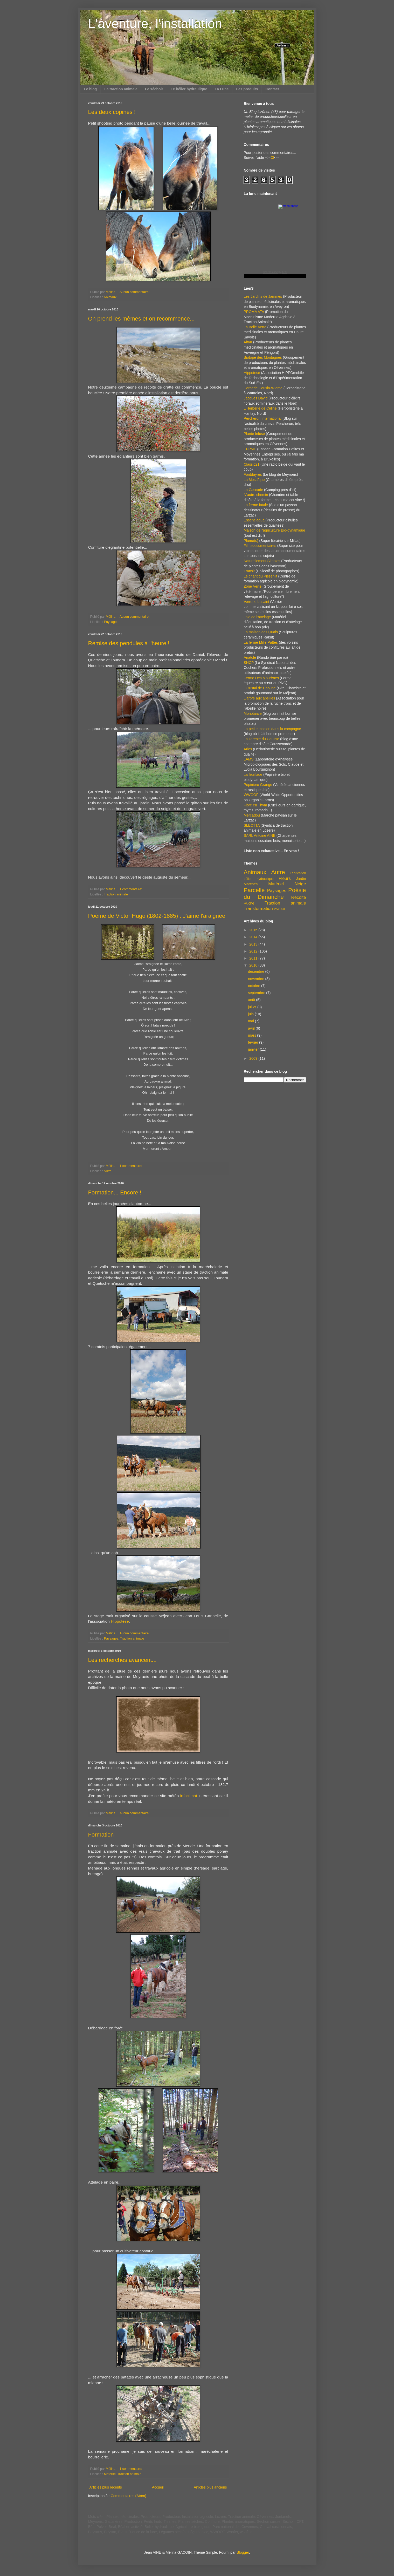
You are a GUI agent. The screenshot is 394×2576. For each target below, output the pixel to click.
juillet (252, 1007)
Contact (272, 89)
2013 (253, 944)
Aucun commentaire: (135, 292)
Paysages (111, 622)
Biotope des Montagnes (263, 357)
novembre (256, 979)
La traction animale (120, 89)
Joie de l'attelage (257, 617)
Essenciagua (254, 520)
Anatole (250, 657)
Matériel (110, 2474)
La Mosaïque (254, 480)
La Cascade (253, 490)
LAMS (249, 759)
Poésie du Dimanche (275, 893)
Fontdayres (253, 474)
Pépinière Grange (258, 785)
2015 (253, 930)
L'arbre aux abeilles (259, 698)
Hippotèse (120, 1621)
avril (252, 1028)
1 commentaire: (131, 889)
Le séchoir (154, 89)
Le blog (90, 89)
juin (251, 1014)
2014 (253, 937)
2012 (253, 951)
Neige (300, 883)
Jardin (301, 878)
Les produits (247, 89)
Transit (249, 571)
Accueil (158, 2487)
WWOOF (251, 795)
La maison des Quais (261, 632)
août (252, 1000)
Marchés (251, 884)
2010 (253, 965)
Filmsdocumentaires (260, 545)
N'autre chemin (256, 495)
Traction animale (116, 894)
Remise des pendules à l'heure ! (129, 643)
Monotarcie (253, 713)
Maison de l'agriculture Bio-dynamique (274, 530)
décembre (256, 971)
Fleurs (285, 878)
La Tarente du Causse (261, 739)
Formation (101, 1834)
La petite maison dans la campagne (272, 729)
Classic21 (252, 464)
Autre (108, 1171)
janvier (254, 1049)
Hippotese (252, 373)
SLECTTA (252, 825)
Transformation (258, 908)
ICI (271, 157)
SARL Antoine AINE (259, 835)
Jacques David (256, 398)
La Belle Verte (255, 327)
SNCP (249, 663)
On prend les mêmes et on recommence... (141, 318)
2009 (253, 1058)
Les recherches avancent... (122, 1660)
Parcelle (254, 890)
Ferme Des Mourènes (261, 678)
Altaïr (248, 342)
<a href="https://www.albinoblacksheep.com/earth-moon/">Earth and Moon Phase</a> (275, 241)
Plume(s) (251, 541)
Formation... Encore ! (114, 1192)
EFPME (250, 449)
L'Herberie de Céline (260, 408)
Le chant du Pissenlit (260, 576)
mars (252, 1035)
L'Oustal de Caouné (260, 688)
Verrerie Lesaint (256, 602)
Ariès (248, 749)
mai (251, 1021)
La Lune (222, 89)
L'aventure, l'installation (155, 23)
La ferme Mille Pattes (261, 642)
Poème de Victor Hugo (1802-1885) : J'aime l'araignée (156, 916)
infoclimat (188, 1795)
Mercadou (252, 815)
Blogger (243, 2552)
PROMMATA (254, 312)
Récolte (298, 897)
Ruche (249, 903)
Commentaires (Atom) (128, 2496)
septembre (257, 993)
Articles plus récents (105, 2487)
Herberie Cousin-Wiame (263, 388)
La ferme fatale (256, 505)
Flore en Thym (255, 805)
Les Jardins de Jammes (263, 296)
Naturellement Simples (262, 561)
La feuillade (253, 774)
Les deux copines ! (112, 112)
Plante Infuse (254, 434)
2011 (253, 958)
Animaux (110, 297)
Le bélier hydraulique (189, 89)
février (253, 1042)
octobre (254, 986)
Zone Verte (253, 586)
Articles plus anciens (210, 2487)
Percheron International (263, 418)
